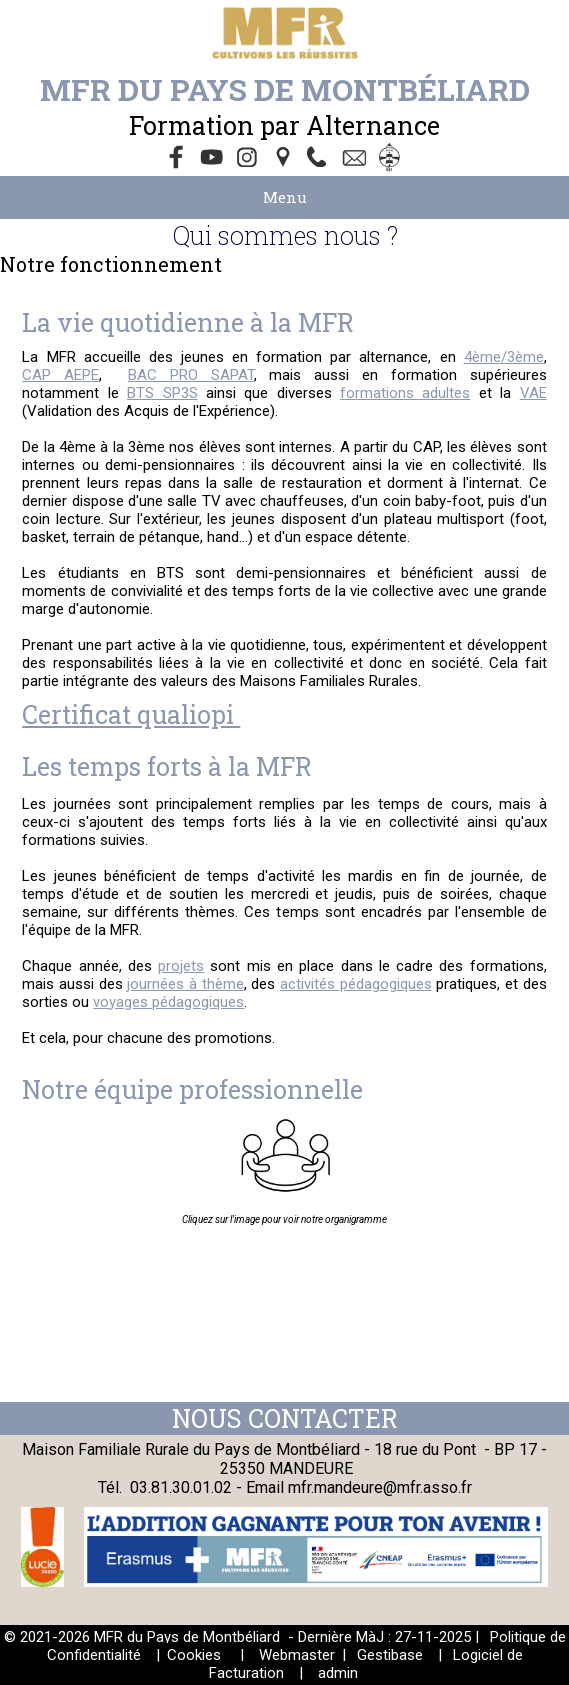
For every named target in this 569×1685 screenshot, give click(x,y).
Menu (285, 197)
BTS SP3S (162, 393)
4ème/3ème (504, 357)
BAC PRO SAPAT (191, 375)
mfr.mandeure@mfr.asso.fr (380, 1487)
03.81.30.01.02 (183, 1487)
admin (338, 1673)
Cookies (194, 1655)
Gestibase (390, 1655)
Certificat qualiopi (131, 714)
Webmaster (297, 1655)
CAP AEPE (60, 375)
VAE (533, 393)
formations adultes (405, 393)
